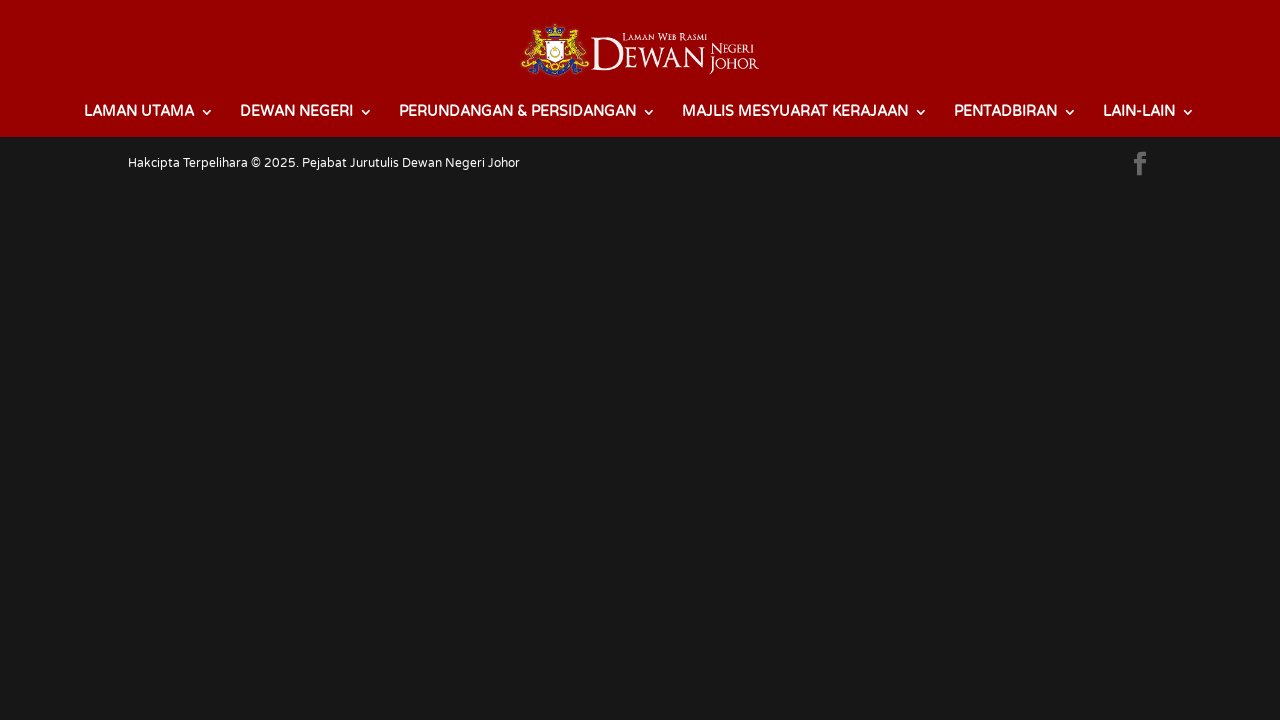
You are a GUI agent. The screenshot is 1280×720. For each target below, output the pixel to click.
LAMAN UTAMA (139, 112)
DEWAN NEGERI (296, 112)
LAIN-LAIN (1139, 112)
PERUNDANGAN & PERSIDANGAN (517, 112)
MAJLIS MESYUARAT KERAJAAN (795, 112)
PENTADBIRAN (1005, 112)
